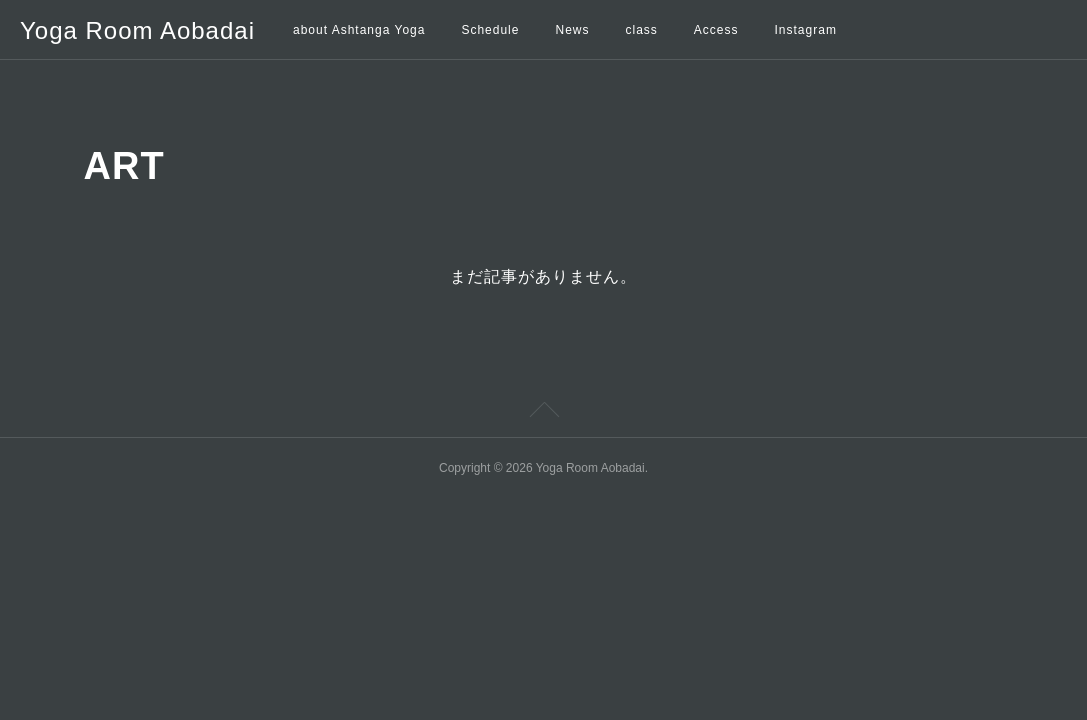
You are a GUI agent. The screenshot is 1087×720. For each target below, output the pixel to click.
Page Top (543, 413)
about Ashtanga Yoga (359, 30)
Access (716, 30)
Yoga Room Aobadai (137, 30)
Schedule (490, 30)
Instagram (806, 30)
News (572, 30)
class (641, 30)
